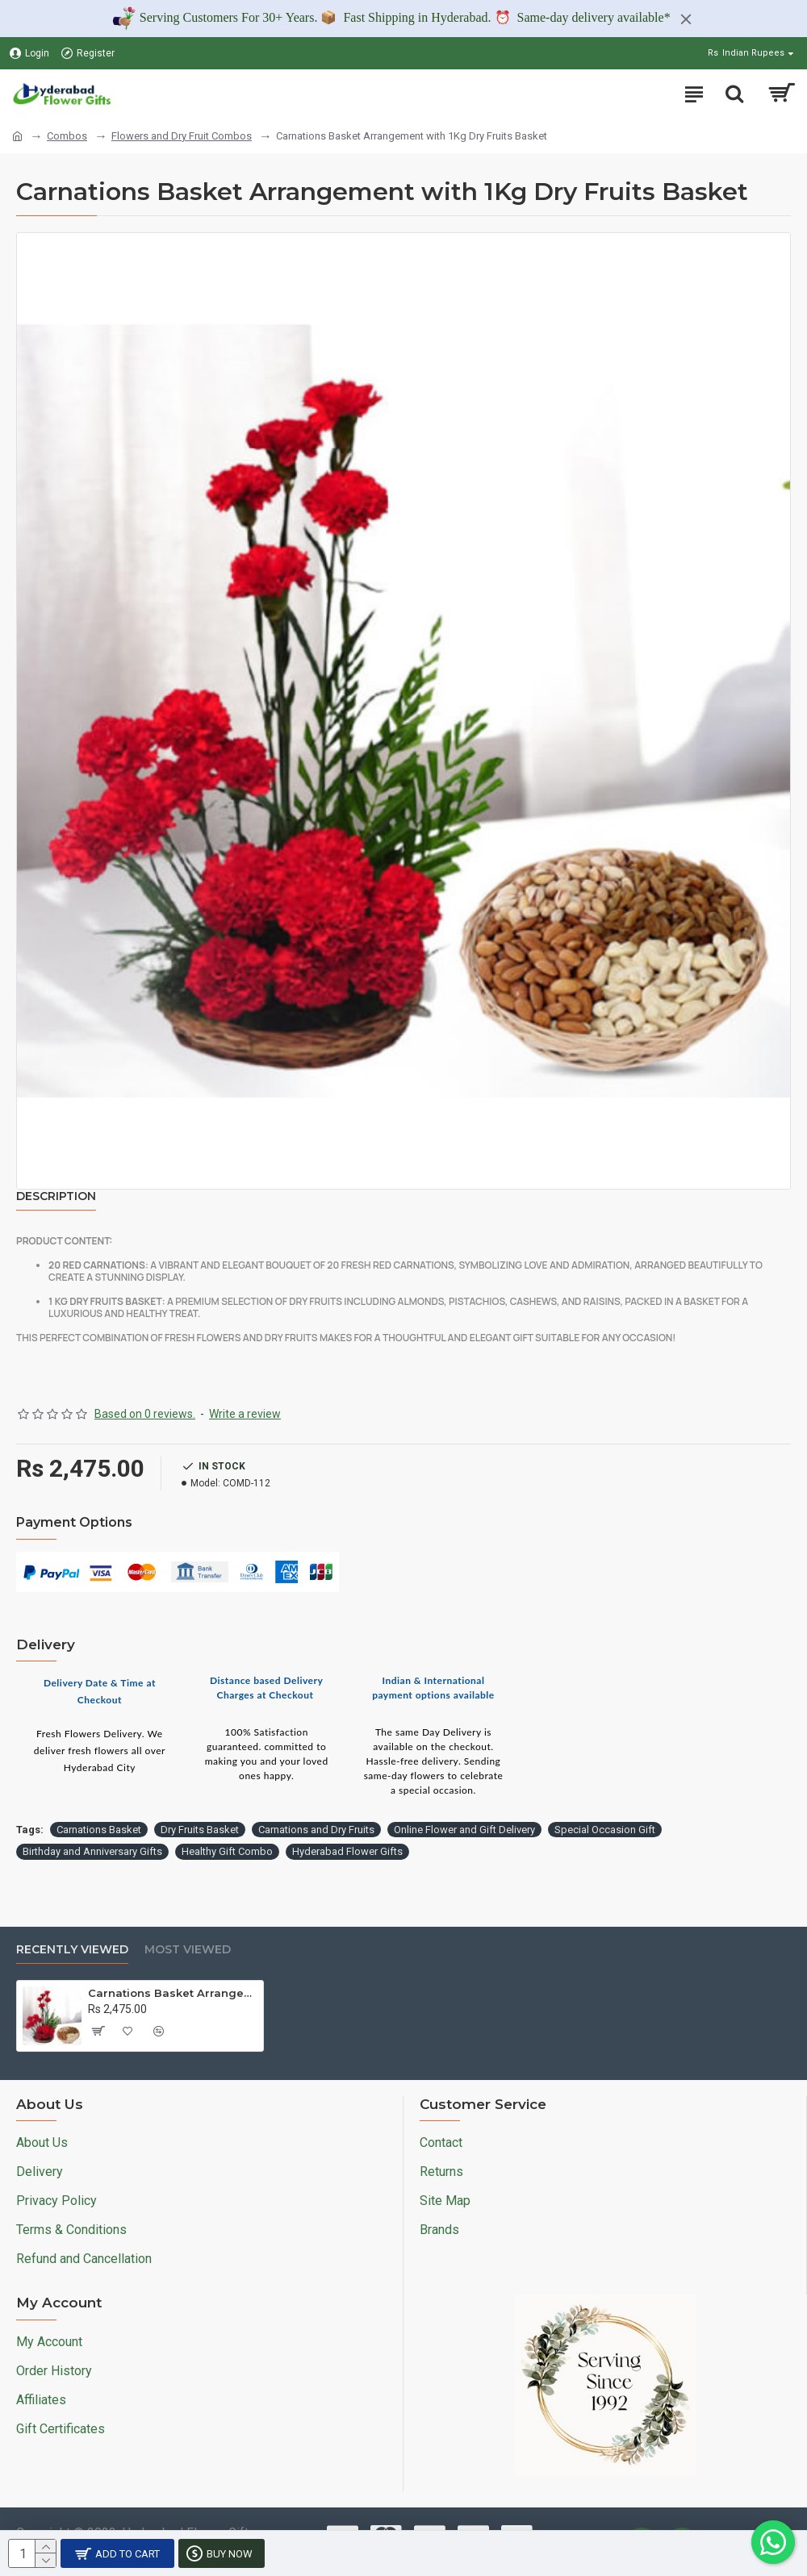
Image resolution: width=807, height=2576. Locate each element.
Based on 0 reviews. (144, 1413)
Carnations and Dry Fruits (316, 1830)
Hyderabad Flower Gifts (347, 1851)
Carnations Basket (98, 1830)
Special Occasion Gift (604, 1830)
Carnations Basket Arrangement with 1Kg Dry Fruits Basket (172, 1992)
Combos (67, 136)
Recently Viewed (72, 1950)
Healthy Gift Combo (227, 1851)
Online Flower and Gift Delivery (464, 1830)
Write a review (245, 1413)
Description (56, 1196)
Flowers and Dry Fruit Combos (181, 136)
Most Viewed (187, 1950)
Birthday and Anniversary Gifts (92, 1851)
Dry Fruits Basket (200, 1830)
